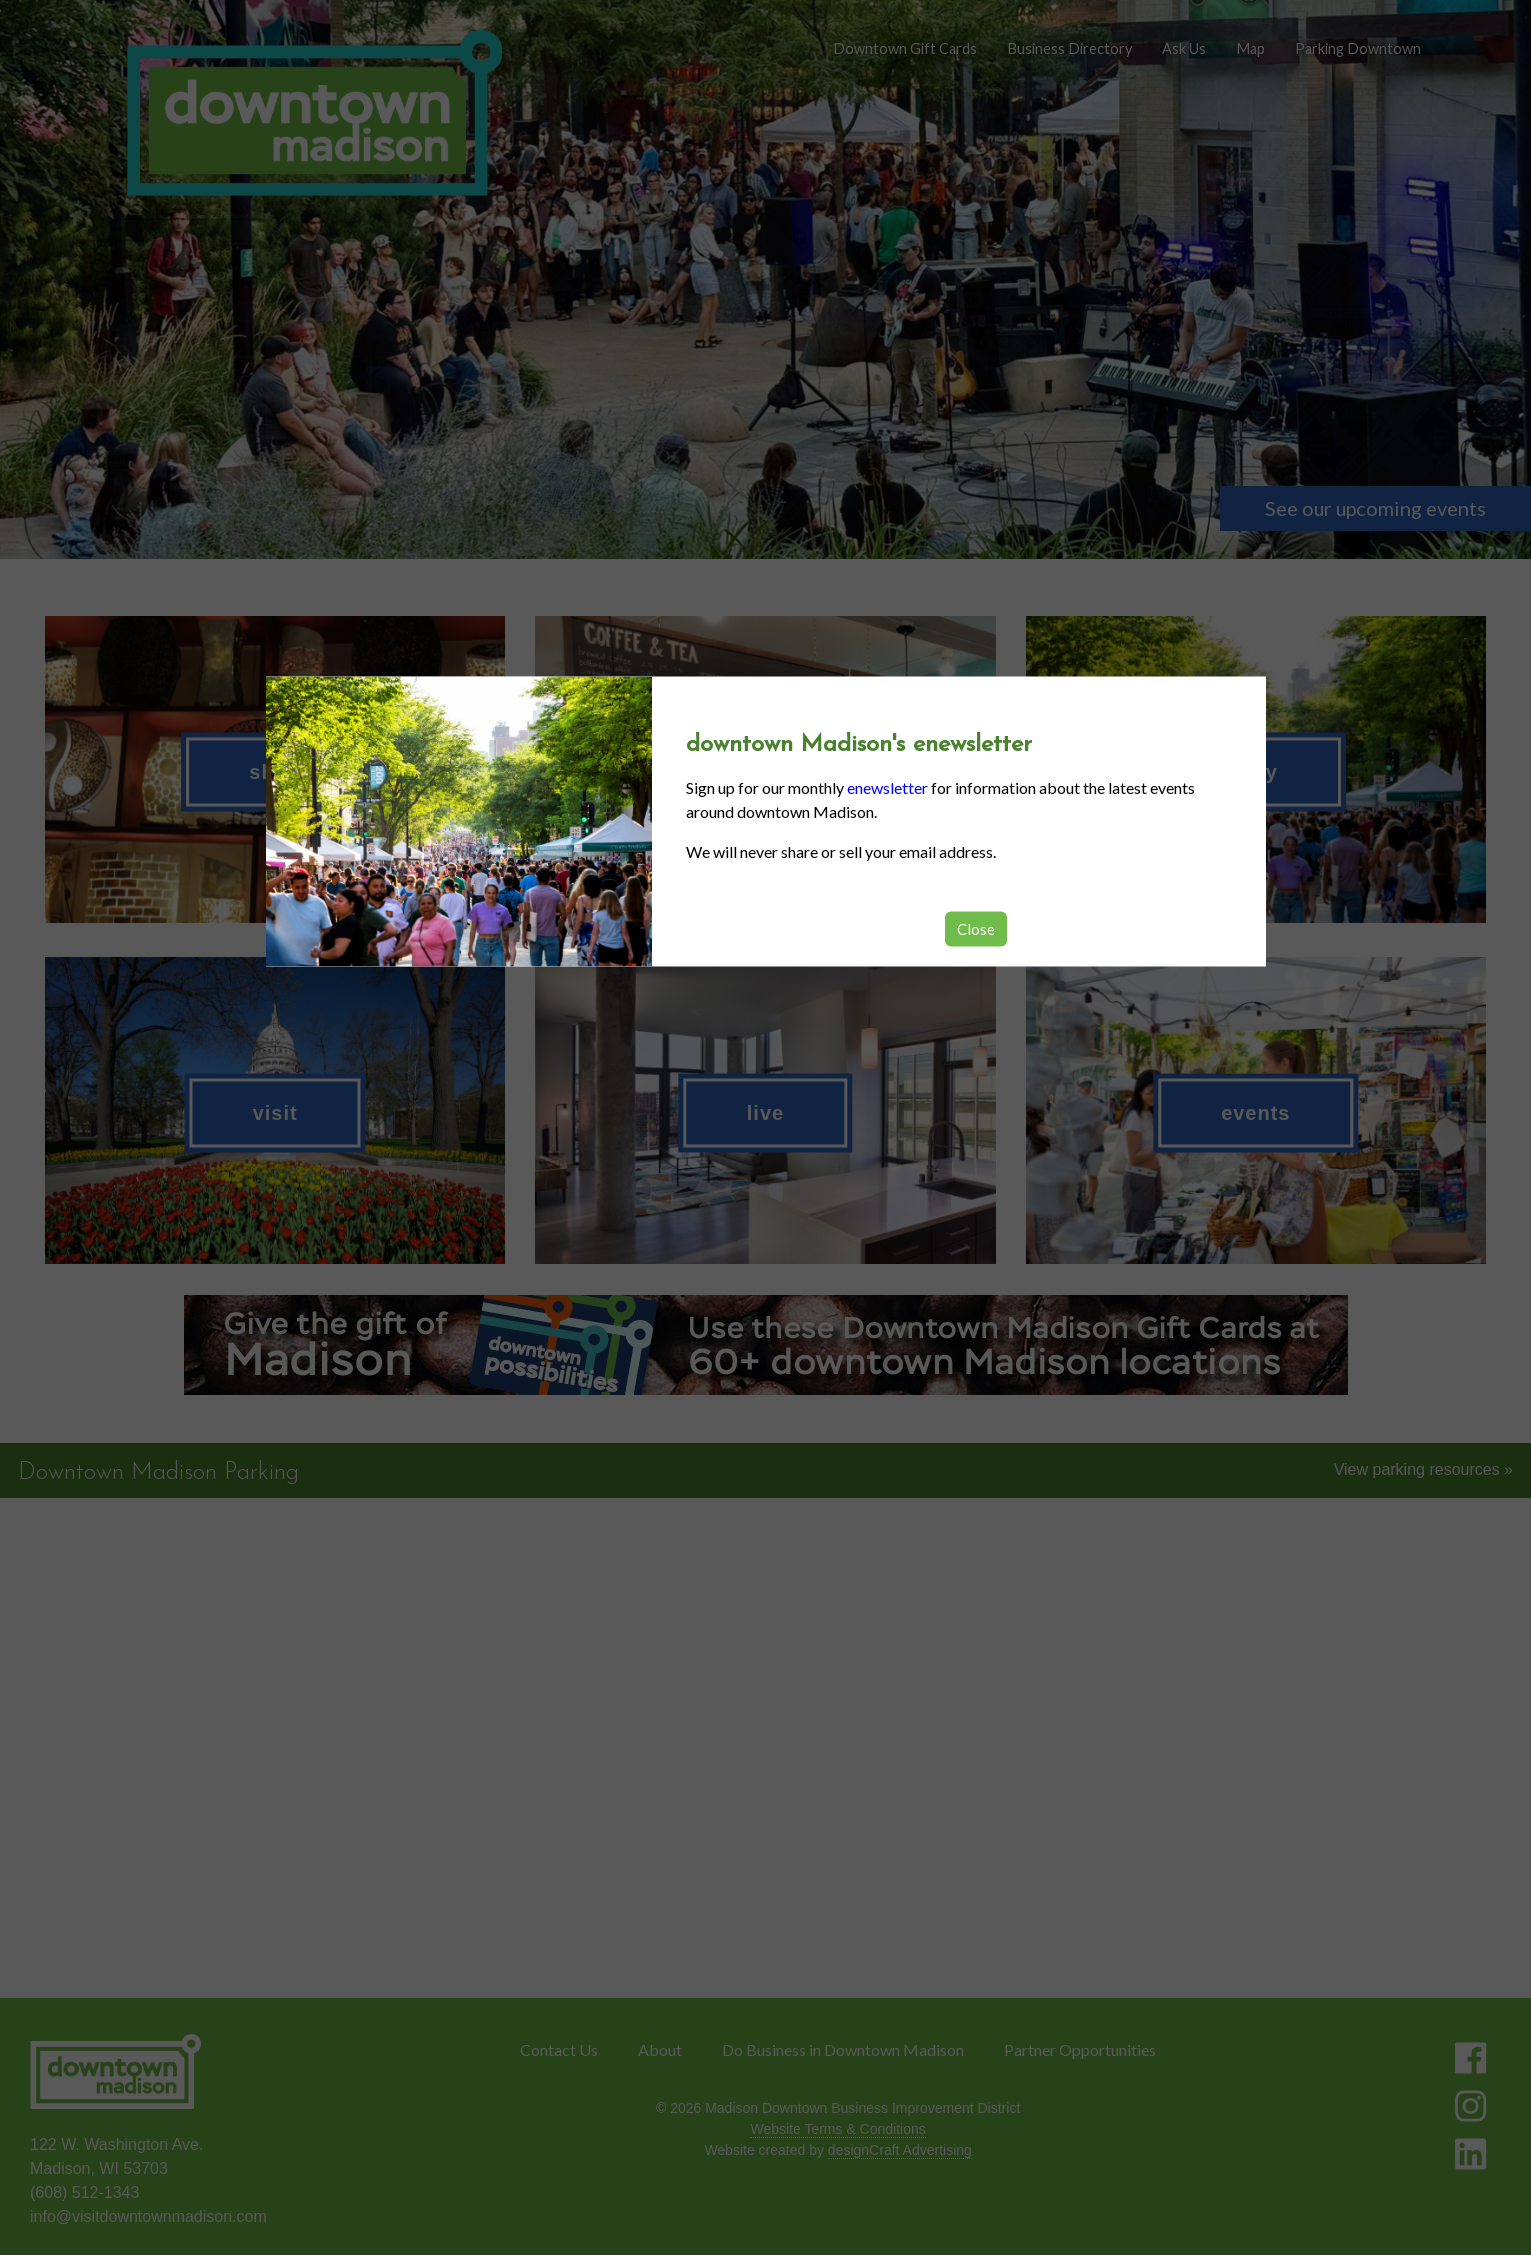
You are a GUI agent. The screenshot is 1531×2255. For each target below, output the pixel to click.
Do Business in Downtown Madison (843, 2049)
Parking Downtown (1358, 48)
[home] (314, 115)
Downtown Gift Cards (905, 48)
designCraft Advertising (900, 2150)
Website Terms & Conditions (837, 2129)
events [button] (1255, 1112)
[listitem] (765, 1345)
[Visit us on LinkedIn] (1470, 2154)
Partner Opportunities (1080, 2049)
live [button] (765, 1112)
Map (1250, 48)
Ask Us (1184, 48)
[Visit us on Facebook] (1470, 2058)
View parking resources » (1423, 1469)
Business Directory (1069, 48)
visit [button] (275, 1112)
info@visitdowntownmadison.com (148, 2216)
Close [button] (976, 928)
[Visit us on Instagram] (1470, 2106)
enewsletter (887, 786)
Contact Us (559, 2049)
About (660, 2049)
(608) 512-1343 (84, 2192)
